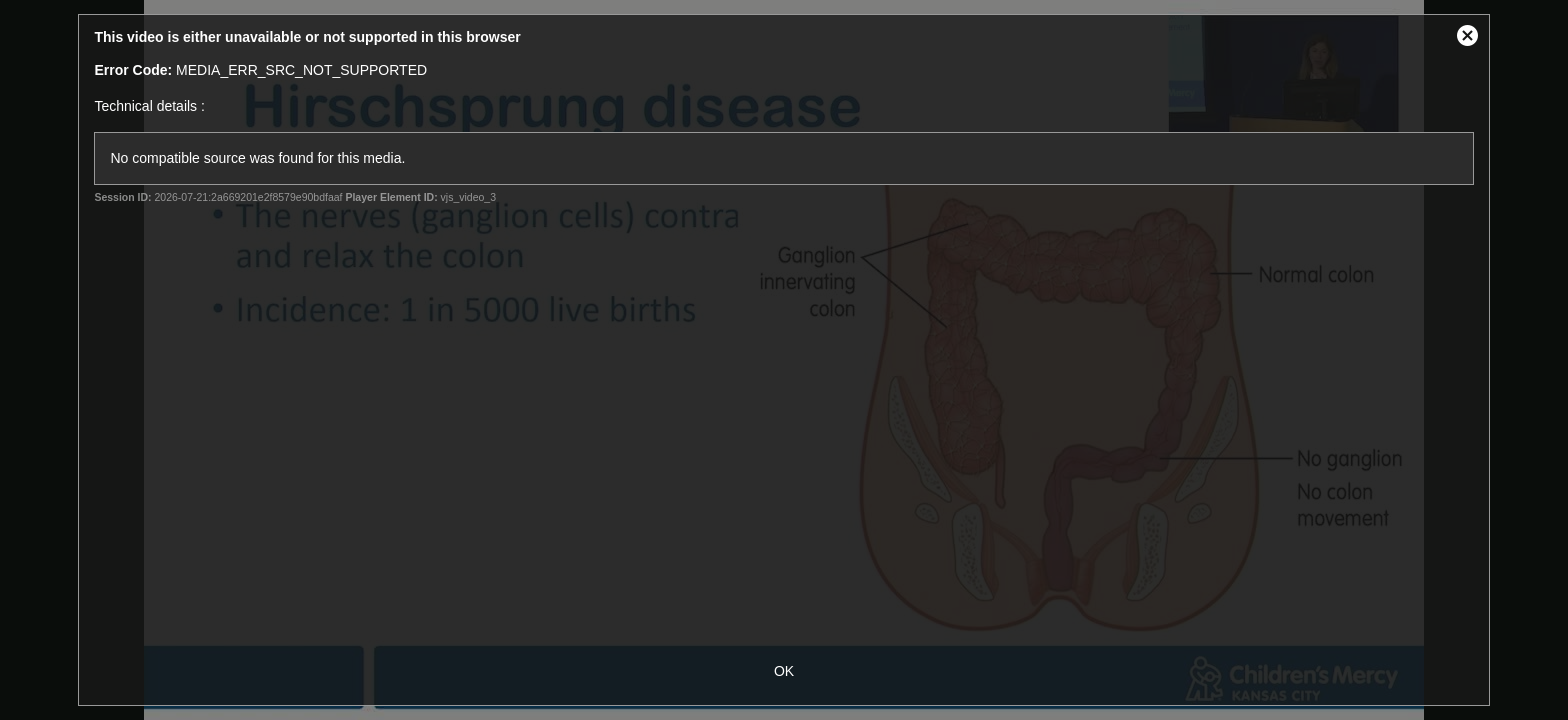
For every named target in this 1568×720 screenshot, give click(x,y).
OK (784, 671)
